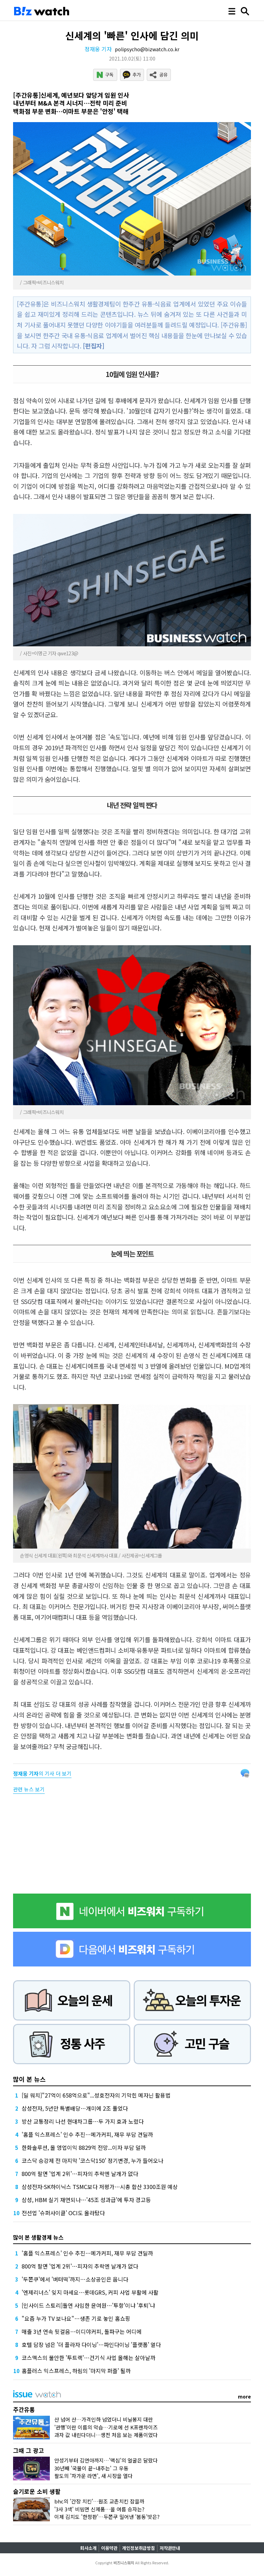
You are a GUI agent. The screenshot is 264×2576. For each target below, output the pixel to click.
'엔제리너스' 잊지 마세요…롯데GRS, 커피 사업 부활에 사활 (90, 2292)
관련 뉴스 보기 (29, 1789)
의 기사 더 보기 (42, 1773)
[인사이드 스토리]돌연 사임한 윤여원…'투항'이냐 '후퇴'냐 (88, 2305)
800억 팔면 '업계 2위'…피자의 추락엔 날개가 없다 (80, 2173)
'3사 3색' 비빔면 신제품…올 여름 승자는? (99, 2509)
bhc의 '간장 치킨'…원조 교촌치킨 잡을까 (99, 2501)
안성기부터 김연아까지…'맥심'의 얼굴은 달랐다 (106, 2460)
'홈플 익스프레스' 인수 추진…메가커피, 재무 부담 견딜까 (87, 2134)
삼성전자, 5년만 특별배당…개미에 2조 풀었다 (75, 2108)
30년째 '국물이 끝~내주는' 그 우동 (91, 2468)
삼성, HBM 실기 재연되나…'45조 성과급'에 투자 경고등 (86, 2200)
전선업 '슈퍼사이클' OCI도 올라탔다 (63, 2213)
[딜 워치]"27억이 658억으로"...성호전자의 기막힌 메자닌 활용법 (96, 2095)
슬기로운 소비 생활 (36, 2491)
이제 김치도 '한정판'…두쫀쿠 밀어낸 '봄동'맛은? (107, 2516)
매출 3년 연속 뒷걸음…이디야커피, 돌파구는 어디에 (82, 2331)
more (244, 2396)
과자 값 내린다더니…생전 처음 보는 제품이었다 (106, 2434)
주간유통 (24, 2409)
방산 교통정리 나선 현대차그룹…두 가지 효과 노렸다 (83, 2121)
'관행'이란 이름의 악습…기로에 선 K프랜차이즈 (106, 2427)
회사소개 (88, 2548)
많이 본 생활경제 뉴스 (38, 2237)
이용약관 (109, 2548)
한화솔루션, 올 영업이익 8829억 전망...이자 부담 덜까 (84, 2147)
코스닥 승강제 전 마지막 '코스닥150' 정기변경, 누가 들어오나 (92, 2160)
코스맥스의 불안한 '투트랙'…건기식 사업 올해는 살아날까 (88, 2357)
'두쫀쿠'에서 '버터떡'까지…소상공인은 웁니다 (75, 2279)
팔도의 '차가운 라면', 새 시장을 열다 (93, 2475)
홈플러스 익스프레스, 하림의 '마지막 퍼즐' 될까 (76, 2371)
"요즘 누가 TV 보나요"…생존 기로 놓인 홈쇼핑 (76, 2318)
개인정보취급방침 (138, 2548)
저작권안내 (170, 2548)
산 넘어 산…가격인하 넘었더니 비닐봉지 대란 (103, 2419)
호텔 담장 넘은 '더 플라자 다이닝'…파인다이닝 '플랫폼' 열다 (91, 2344)
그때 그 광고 (28, 2450)
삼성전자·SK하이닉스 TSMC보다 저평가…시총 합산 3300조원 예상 (100, 2186)
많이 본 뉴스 (29, 2078)
